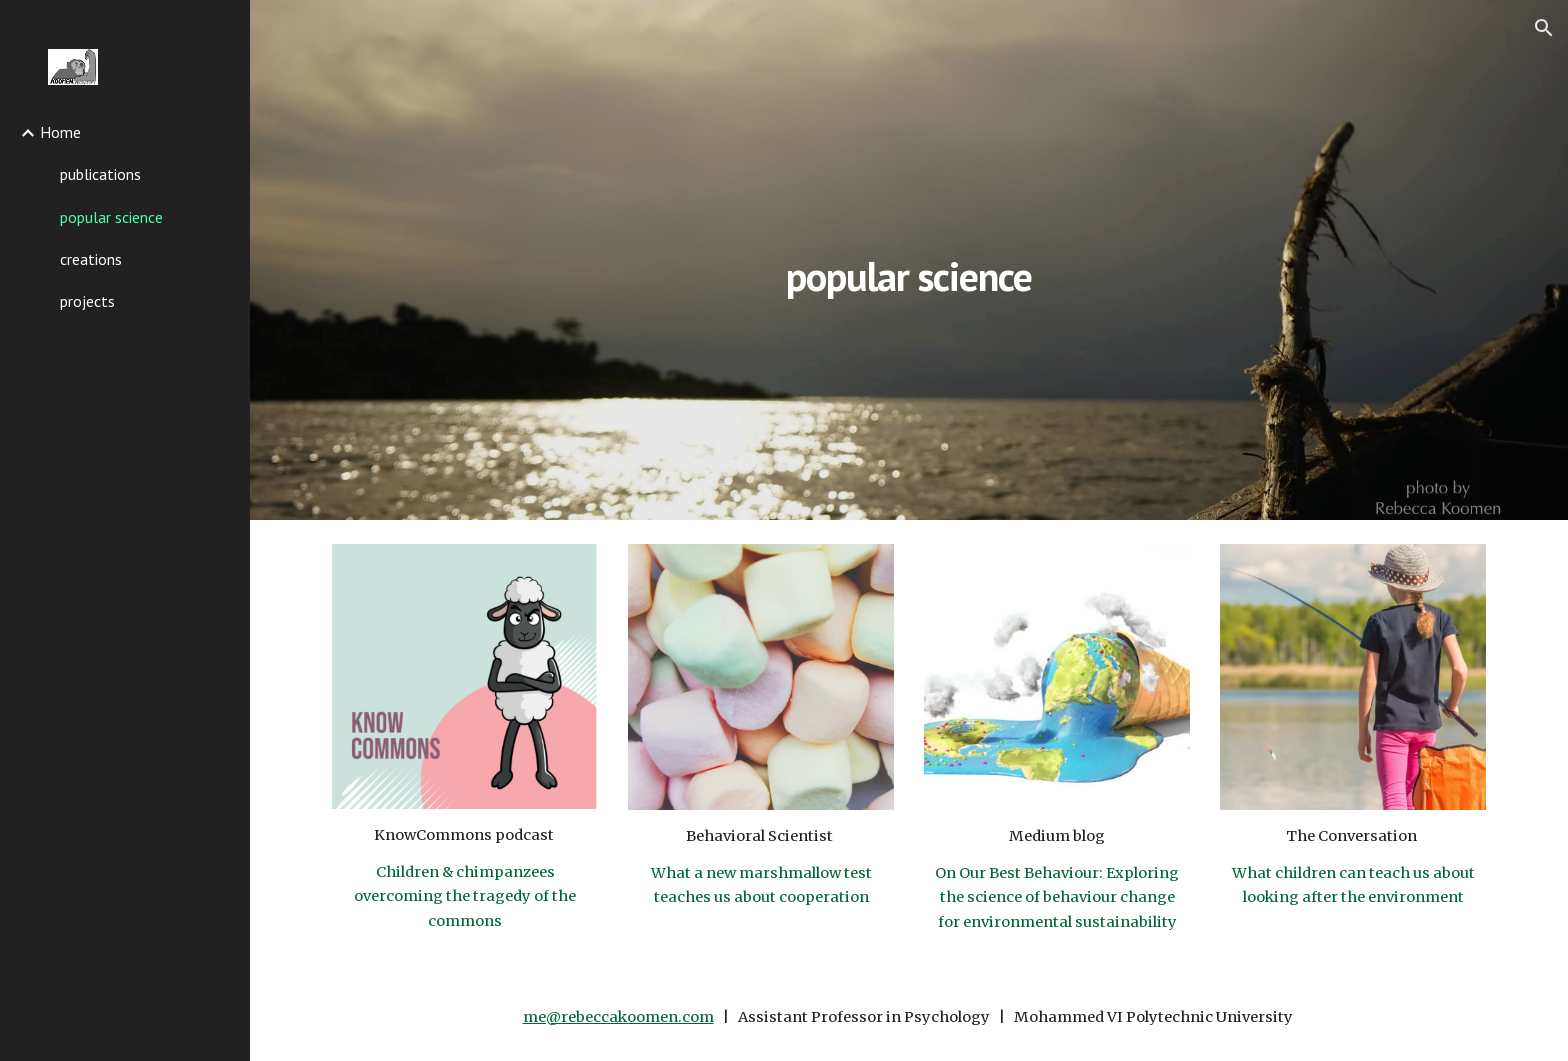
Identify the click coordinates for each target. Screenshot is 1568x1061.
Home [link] (60, 132)
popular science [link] (111, 217)
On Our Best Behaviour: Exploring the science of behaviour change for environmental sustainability (1058, 897)
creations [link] (91, 259)
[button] (1544, 28)
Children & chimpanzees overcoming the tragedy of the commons (466, 896)
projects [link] (87, 301)
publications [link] (100, 174)
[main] (909, 259)
